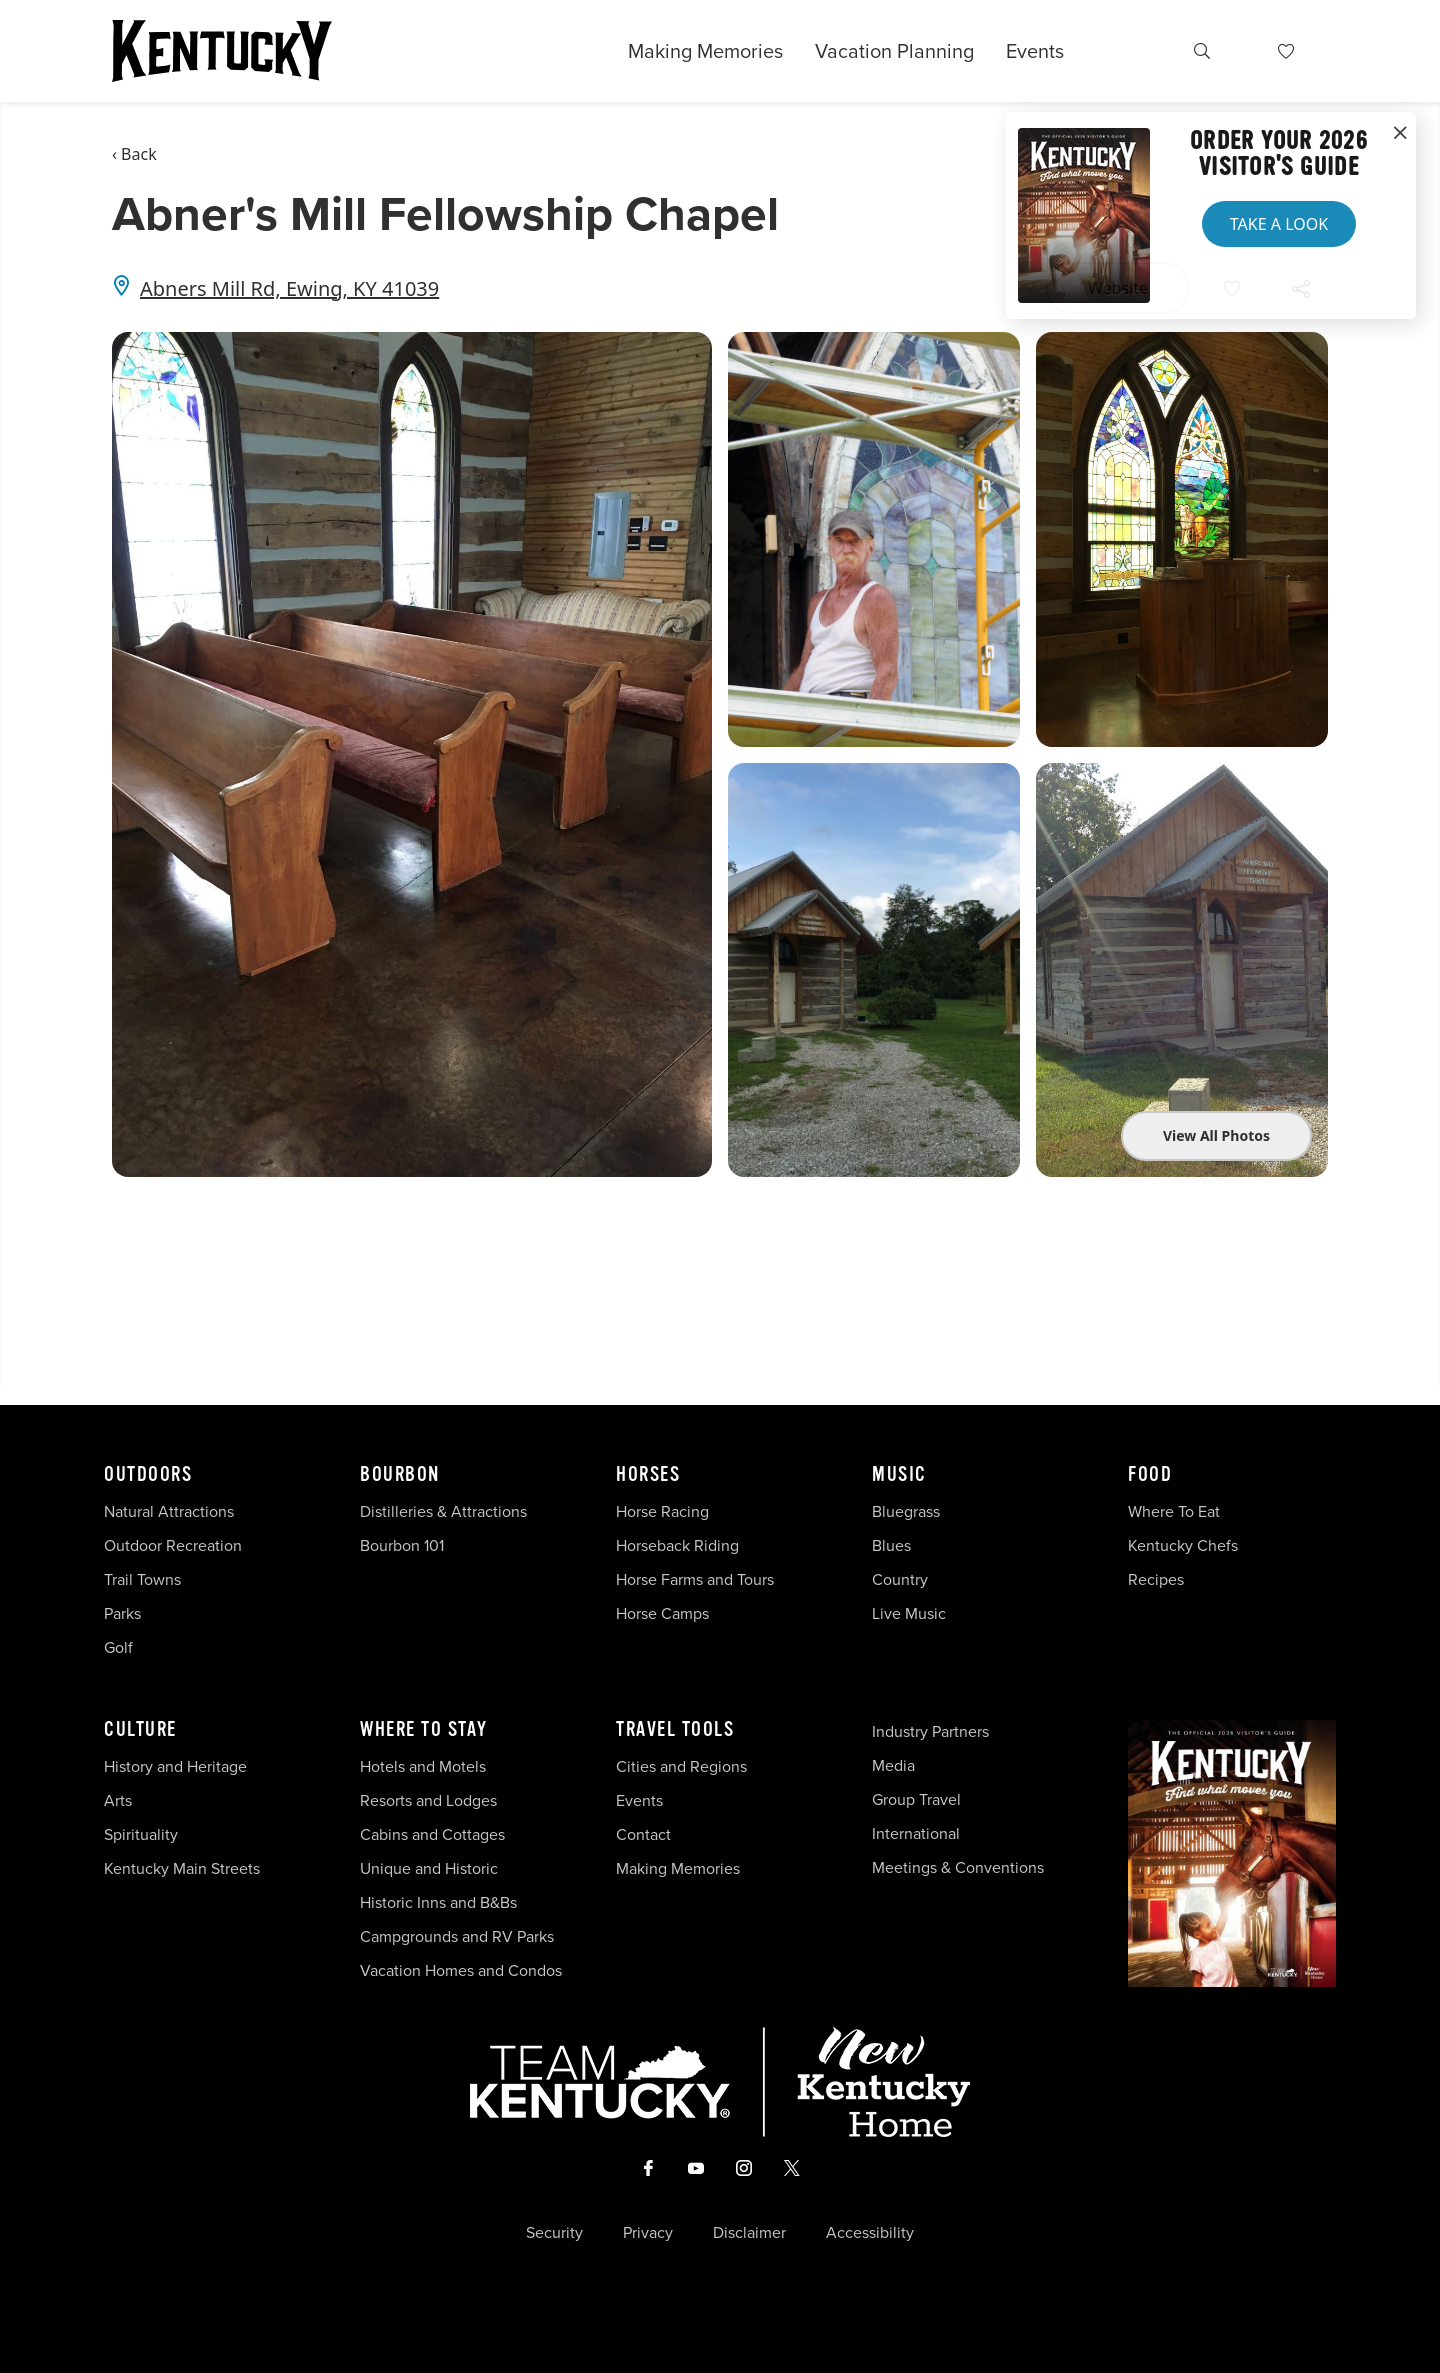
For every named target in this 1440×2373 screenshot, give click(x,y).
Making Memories (705, 51)
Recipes (1158, 1579)
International (916, 1833)
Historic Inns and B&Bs (438, 1902)
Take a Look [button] (1279, 224)
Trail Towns (142, 1579)
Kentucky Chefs (1183, 1545)
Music (899, 1475)
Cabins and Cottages (432, 1834)
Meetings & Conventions (958, 1867)
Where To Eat (1174, 1511)
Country (900, 1579)
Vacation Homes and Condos (461, 1970)
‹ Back (134, 154)
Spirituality (143, 1834)
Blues (891, 1545)
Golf (118, 1647)
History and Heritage (177, 1766)
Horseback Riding (677, 1545)
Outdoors (148, 1475)
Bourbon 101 (402, 1545)
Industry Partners (930, 1731)
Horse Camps (662, 1613)
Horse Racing (662, 1511)
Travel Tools (675, 1730)
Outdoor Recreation (173, 1545)
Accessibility (870, 2233)
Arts (118, 1800)
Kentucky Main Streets (182, 1868)
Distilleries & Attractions (443, 1511)
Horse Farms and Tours (695, 1579)
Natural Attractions (169, 1511)
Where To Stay (424, 1730)
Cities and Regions (681, 1766)
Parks (122, 1613)
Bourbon (400, 1475)
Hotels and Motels (423, 1766)
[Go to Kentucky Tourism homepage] (222, 51)
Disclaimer (749, 2233)
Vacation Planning (894, 51)
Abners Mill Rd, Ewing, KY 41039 (289, 288)
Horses (648, 1475)
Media (893, 1765)
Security (554, 2233)
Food (1150, 1475)
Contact (643, 1834)
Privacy (648, 2233)
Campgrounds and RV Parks (457, 1936)
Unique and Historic (429, 1868)
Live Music (909, 1613)
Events (1035, 51)
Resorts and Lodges (428, 1800)
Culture (140, 1730)
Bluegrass (906, 1511)
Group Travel (916, 1799)
